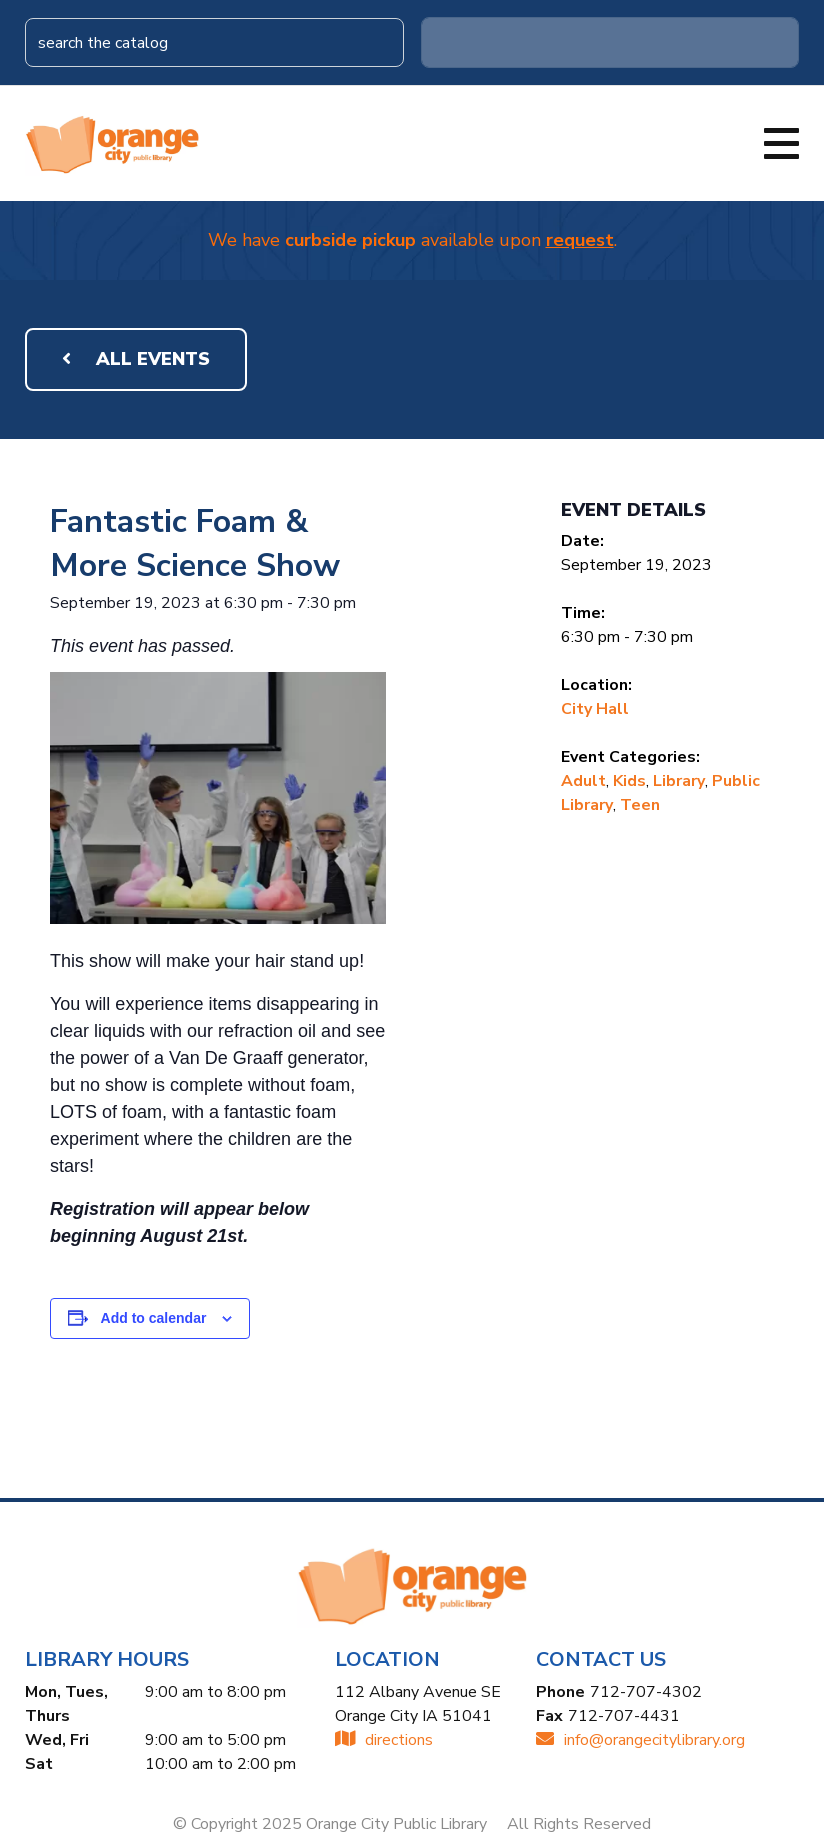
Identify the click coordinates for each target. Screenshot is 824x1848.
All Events (136, 359)
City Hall (595, 709)
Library (679, 781)
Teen (640, 805)
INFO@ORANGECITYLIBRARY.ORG (640, 1740)
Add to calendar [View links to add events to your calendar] (154, 1318)
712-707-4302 (646, 1692)
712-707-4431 (624, 1716)
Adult (583, 781)
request (580, 240)
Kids (629, 781)
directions (384, 1740)
